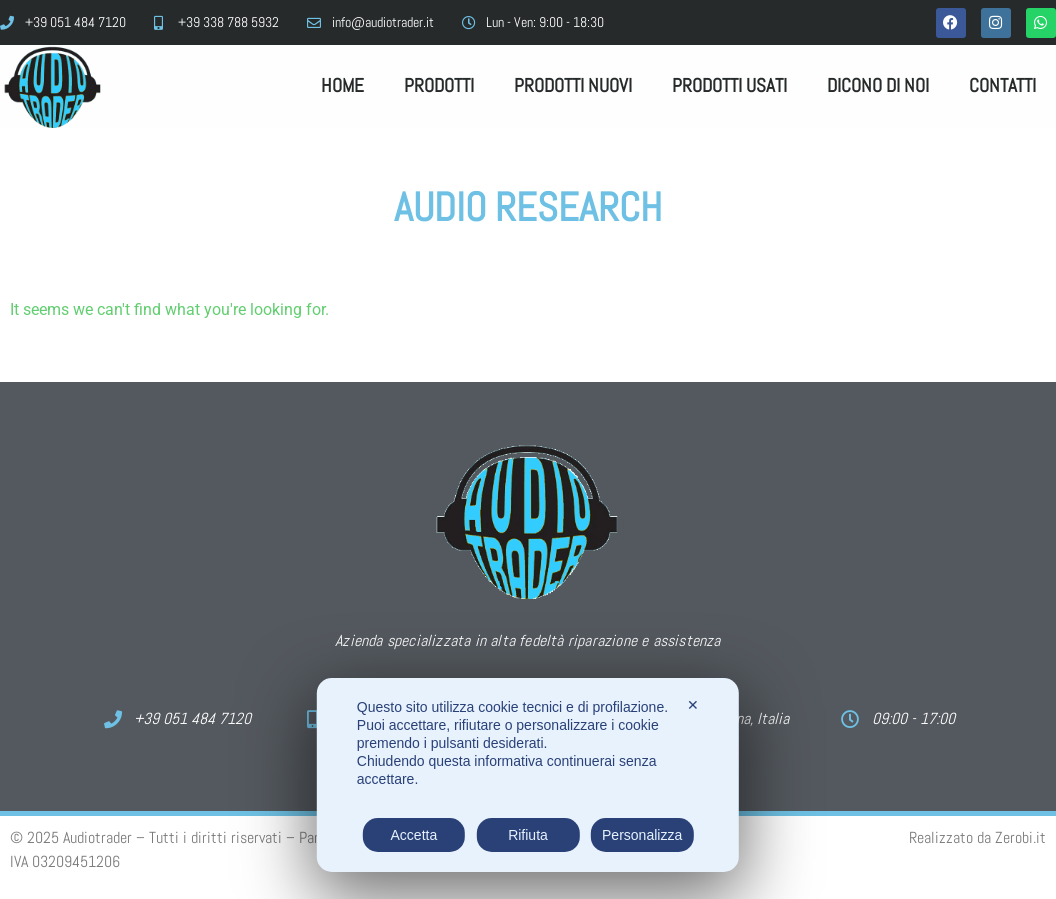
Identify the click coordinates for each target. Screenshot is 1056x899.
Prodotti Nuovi (573, 85)
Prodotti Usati (729, 85)
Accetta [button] (414, 835)
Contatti (1002, 85)
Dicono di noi (878, 85)
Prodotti (439, 85)
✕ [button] (693, 705)
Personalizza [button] (642, 835)
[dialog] (528, 775)
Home (342, 85)
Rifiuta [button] (528, 835)
